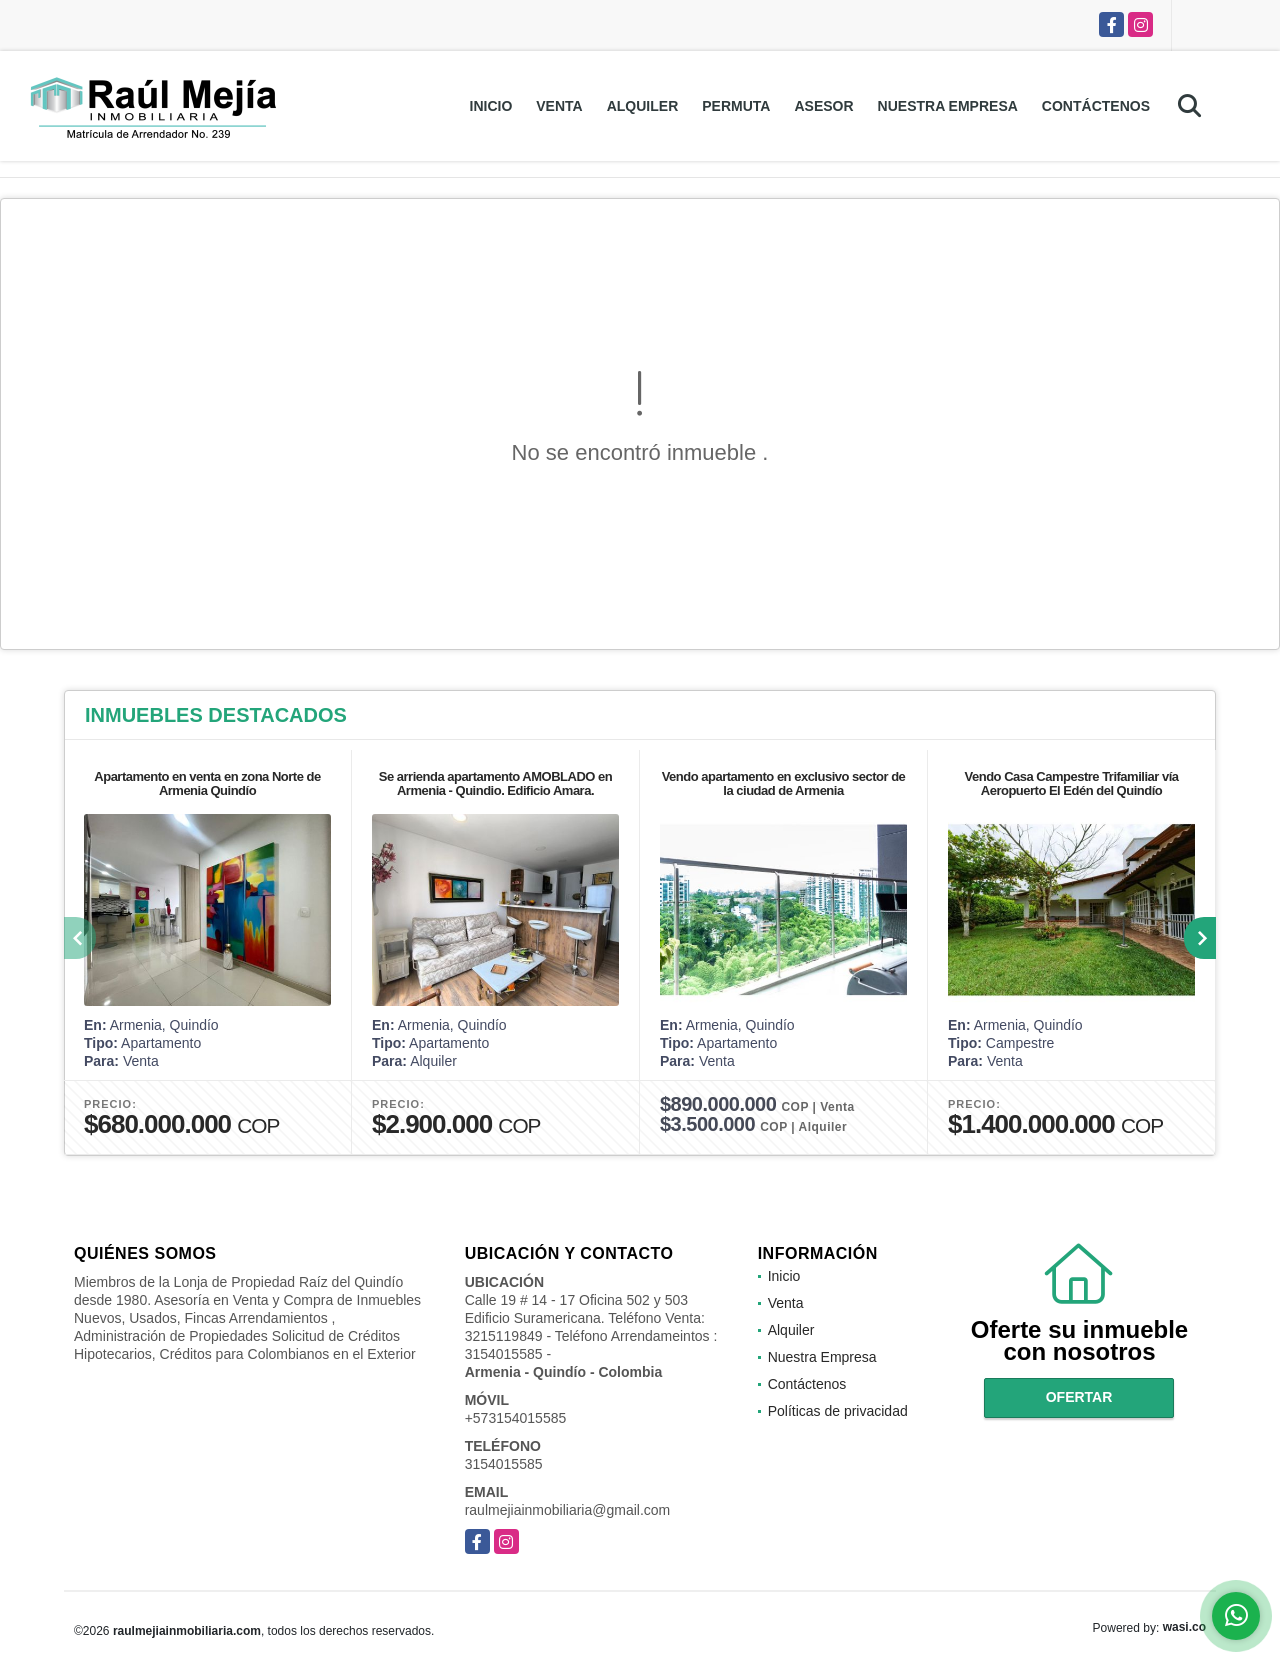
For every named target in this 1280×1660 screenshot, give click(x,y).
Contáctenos (1096, 106)
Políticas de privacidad (838, 1411)
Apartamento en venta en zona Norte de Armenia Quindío (207, 783)
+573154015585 (516, 1418)
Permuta (736, 106)
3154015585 (504, 1464)
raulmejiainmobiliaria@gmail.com (568, 1510)
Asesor (823, 106)
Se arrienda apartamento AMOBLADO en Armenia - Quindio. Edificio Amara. (495, 783)
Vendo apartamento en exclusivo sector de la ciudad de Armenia (784, 783)
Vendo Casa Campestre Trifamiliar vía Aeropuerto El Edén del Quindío (1072, 783)
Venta (559, 106)
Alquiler (643, 106)
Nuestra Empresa (948, 106)
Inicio (491, 106)
